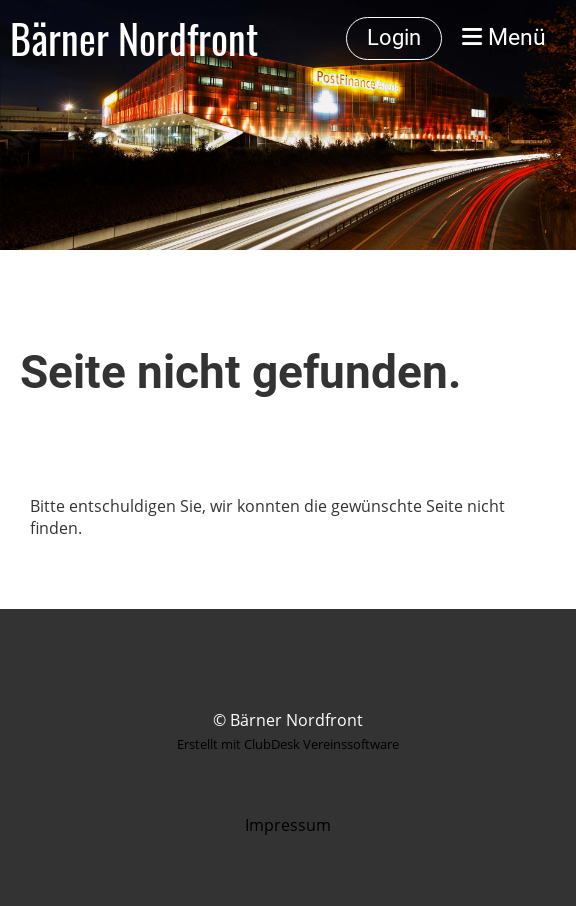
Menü (504, 37)
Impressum (288, 825)
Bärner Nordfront (134, 38)
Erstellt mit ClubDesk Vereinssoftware (288, 744)
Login (394, 37)
